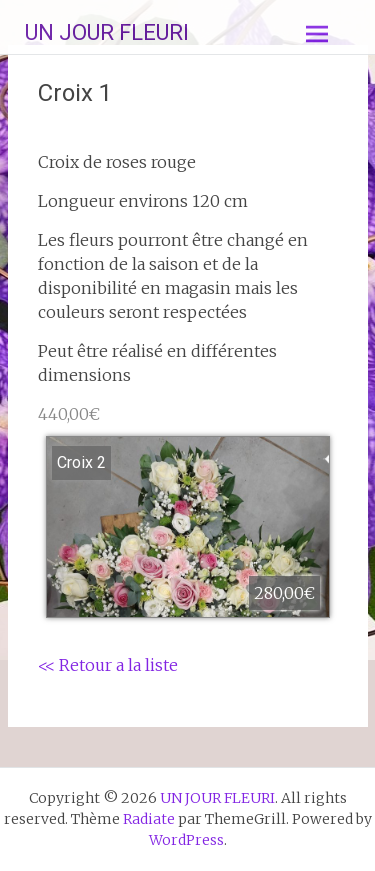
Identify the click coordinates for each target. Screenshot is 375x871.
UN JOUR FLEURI (107, 32)
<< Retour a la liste (108, 665)
